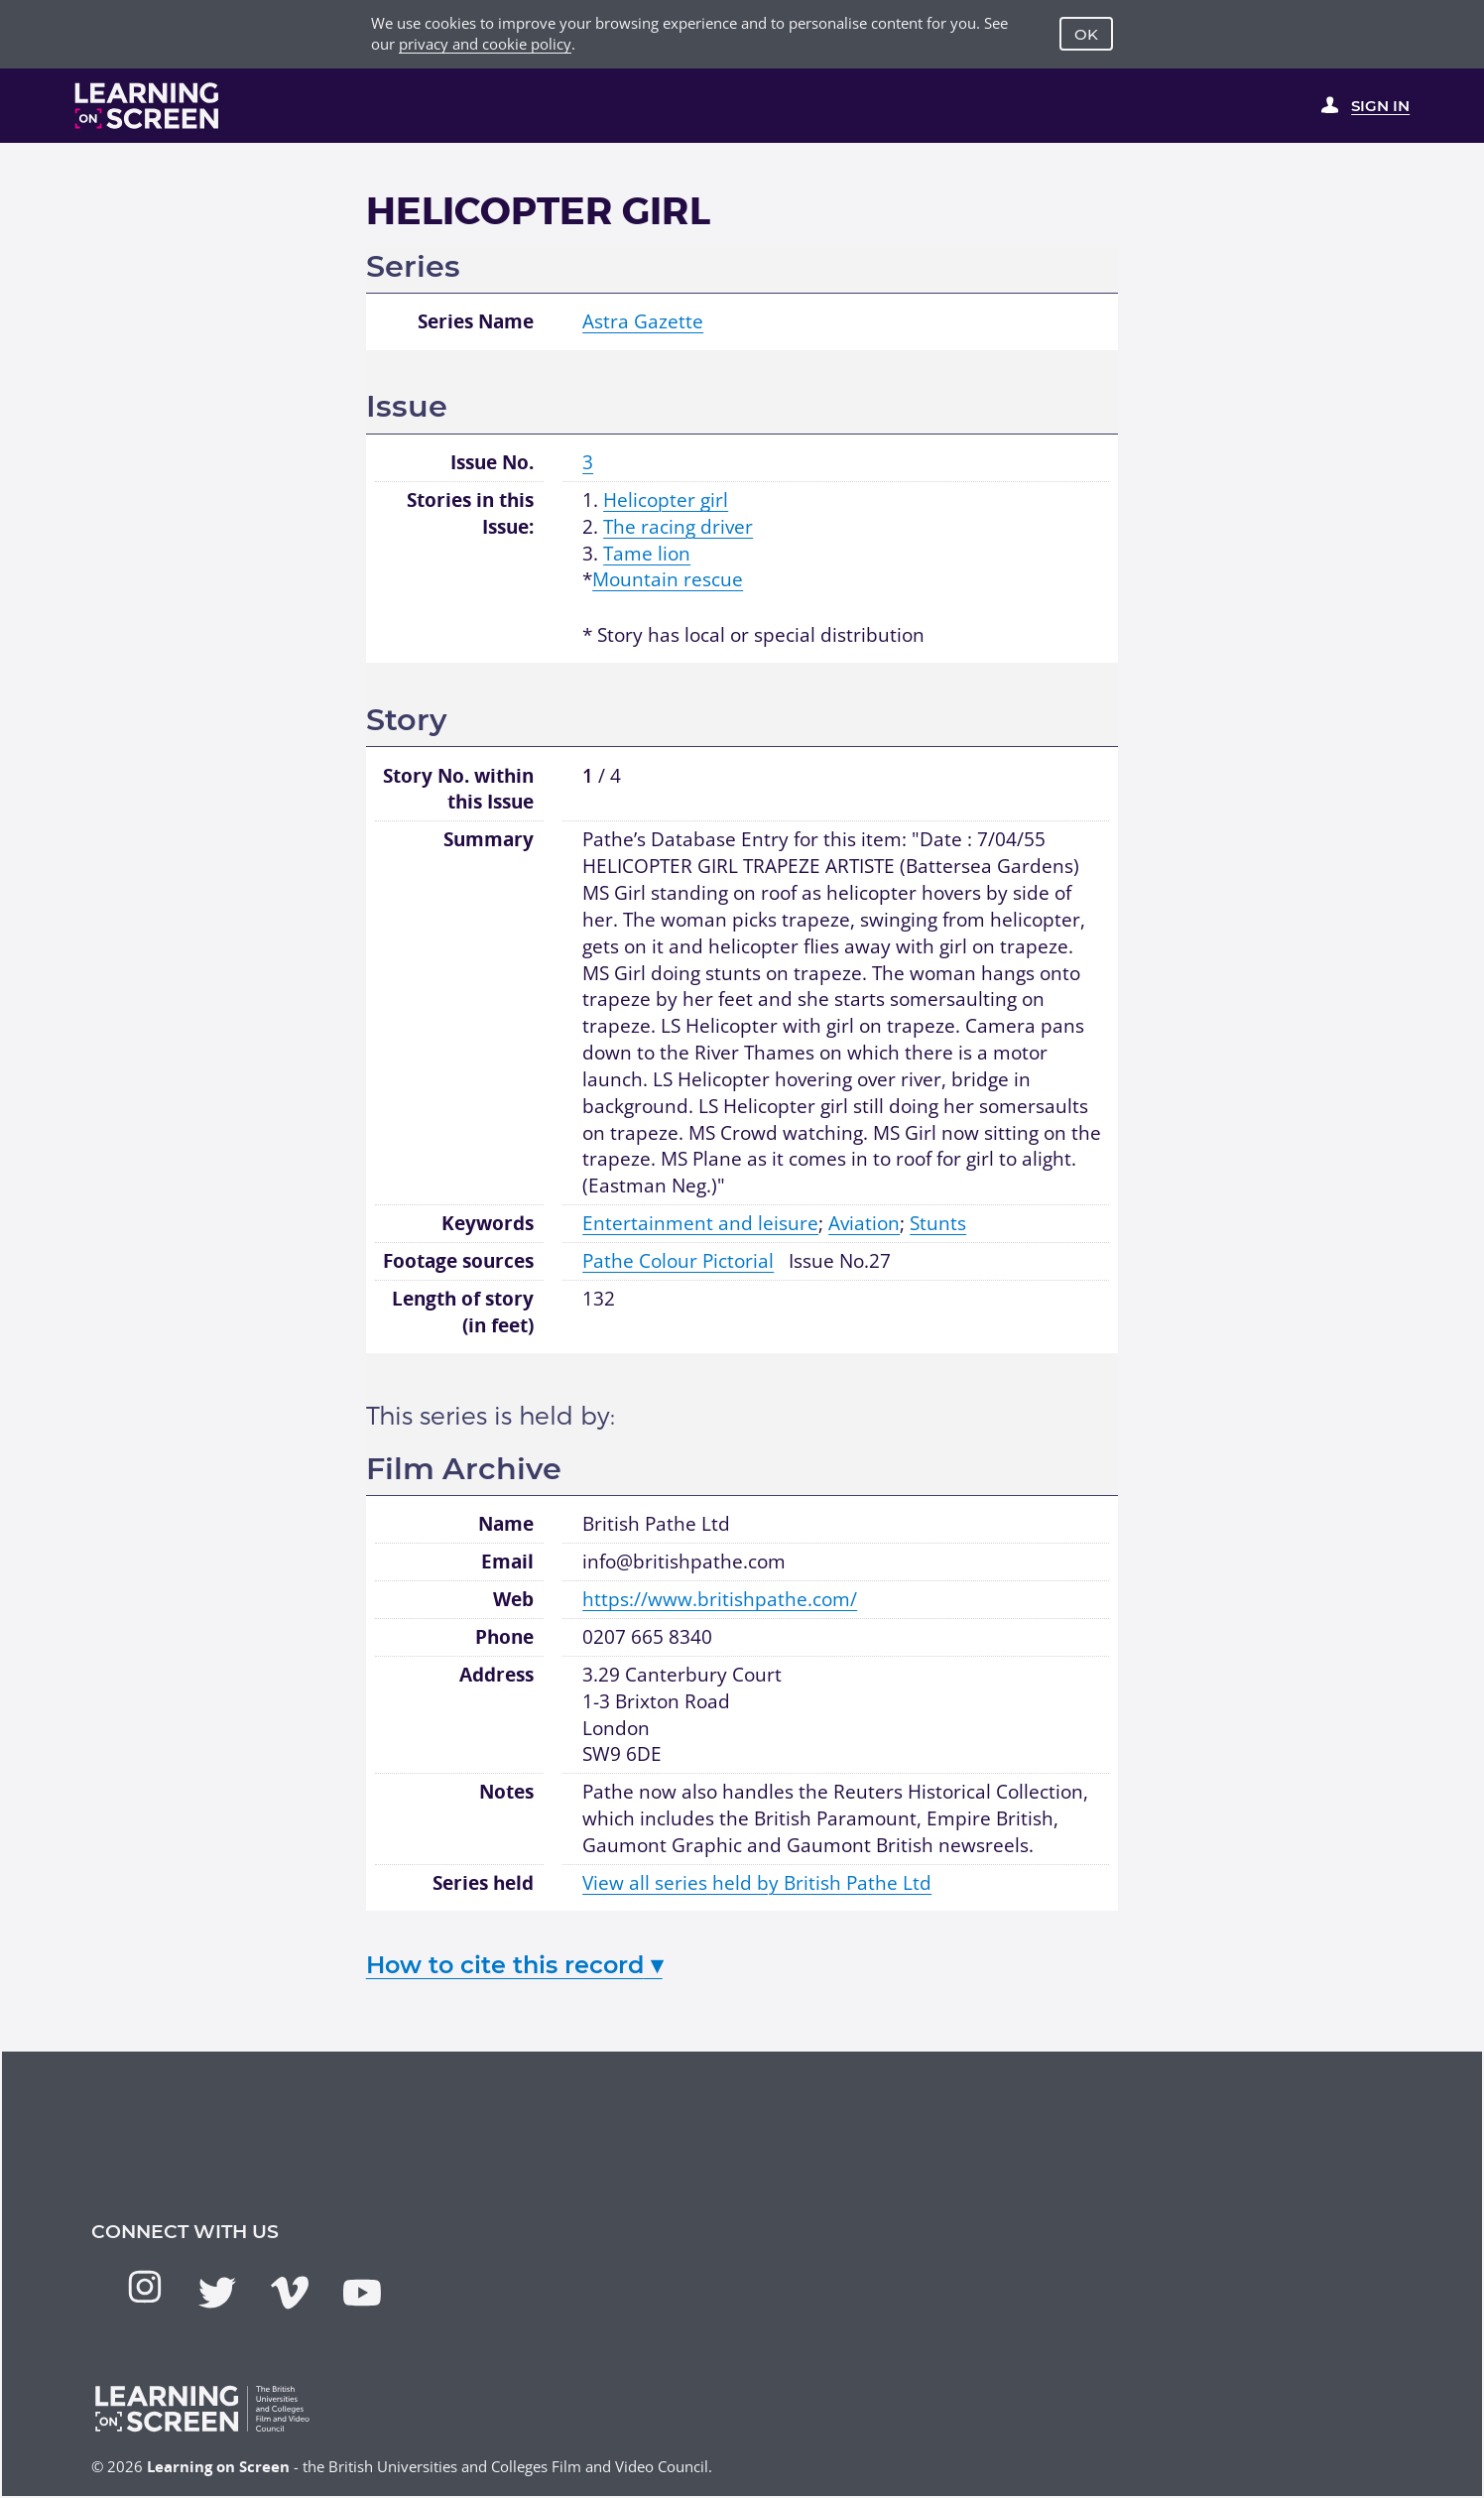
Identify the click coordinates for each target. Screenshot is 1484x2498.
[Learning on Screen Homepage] (147, 105)
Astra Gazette (642, 321)
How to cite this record (514, 1964)
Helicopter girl (665, 500)
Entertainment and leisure (700, 1223)
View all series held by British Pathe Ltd (756, 1883)
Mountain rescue (667, 579)
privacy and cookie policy (485, 44)
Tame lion (646, 553)
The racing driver (678, 527)
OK (1086, 34)
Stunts (938, 1223)
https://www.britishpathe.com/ (719, 1599)
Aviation (864, 1223)
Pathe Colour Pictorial (678, 1261)
